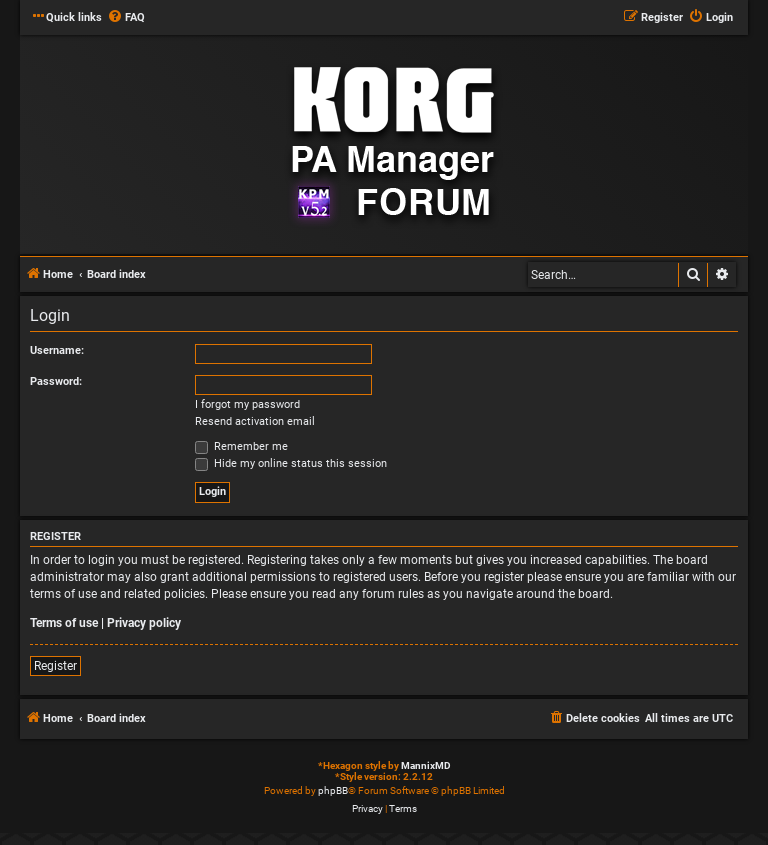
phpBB (333, 790)
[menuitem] (126, 18)
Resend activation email (255, 421)
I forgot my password (247, 404)
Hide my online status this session (291, 463)
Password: (56, 381)
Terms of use (64, 623)
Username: (57, 350)
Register (55, 666)
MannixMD (426, 765)
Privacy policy (144, 623)
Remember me (241, 446)
